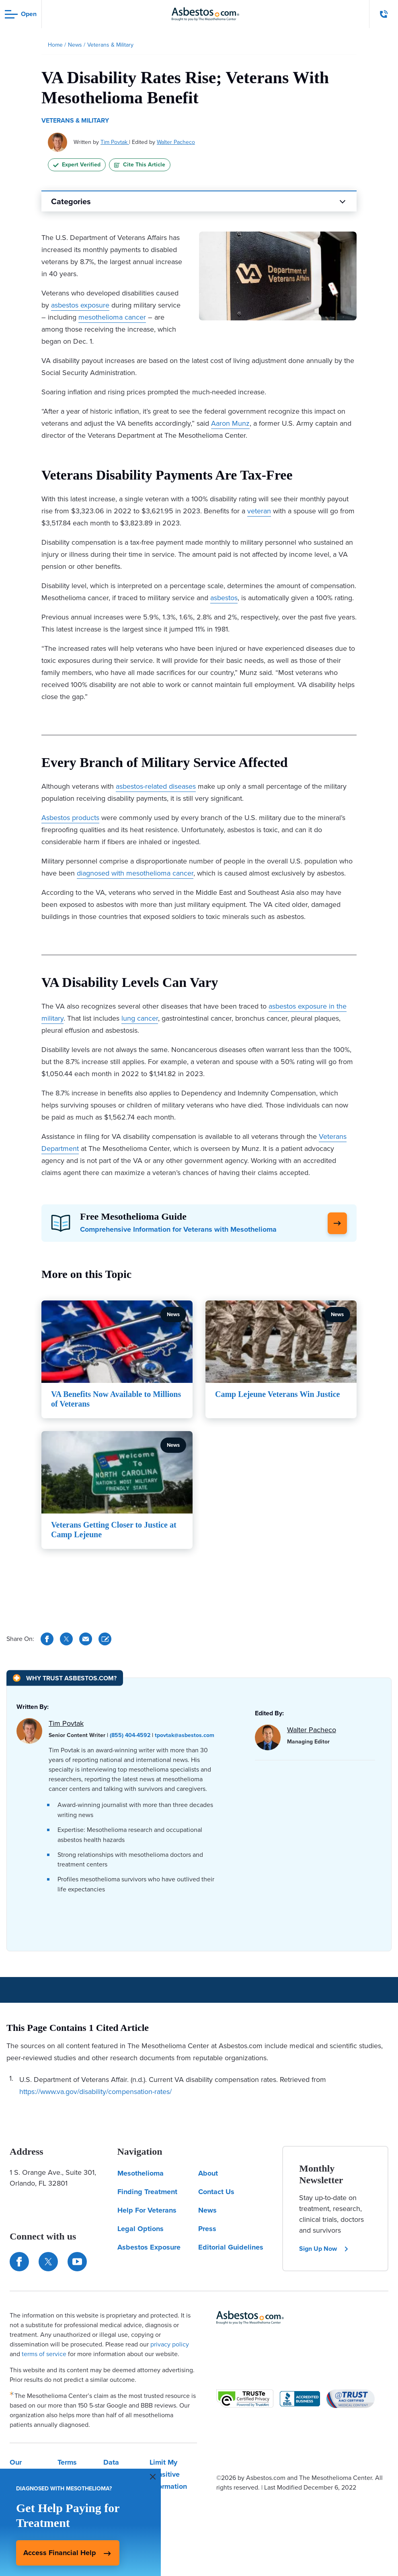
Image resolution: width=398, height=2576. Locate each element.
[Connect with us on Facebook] (19, 2261)
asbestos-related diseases (156, 786)
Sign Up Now (324, 2248)
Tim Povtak (115, 142)
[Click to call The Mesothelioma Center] (384, 14)
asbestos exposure (80, 305)
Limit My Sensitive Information (168, 2474)
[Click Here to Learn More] (337, 1223)
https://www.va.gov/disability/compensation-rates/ (95, 2091)
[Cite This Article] (104, 1639)
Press (207, 2228)
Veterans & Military (75, 120)
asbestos (224, 598)
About (208, 2173)
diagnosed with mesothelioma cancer (135, 873)
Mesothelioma (140, 2173)
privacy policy (169, 2344)
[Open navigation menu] (20, 14)
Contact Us (216, 2191)
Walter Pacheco (176, 142)
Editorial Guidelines (230, 2247)
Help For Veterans (146, 2210)
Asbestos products (70, 817)
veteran (259, 511)
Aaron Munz (230, 423)
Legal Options (140, 2228)
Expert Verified (77, 164)
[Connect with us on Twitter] (48, 2261)
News (207, 2210)
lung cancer (139, 1018)
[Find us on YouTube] (77, 2261)
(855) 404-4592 (130, 1735)
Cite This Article (139, 164)
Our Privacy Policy (21, 2474)
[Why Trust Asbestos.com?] (64, 1678)
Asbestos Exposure (149, 2247)
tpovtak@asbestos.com (184, 1735)
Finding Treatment (147, 2191)
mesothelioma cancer (112, 317)
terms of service (44, 2354)
